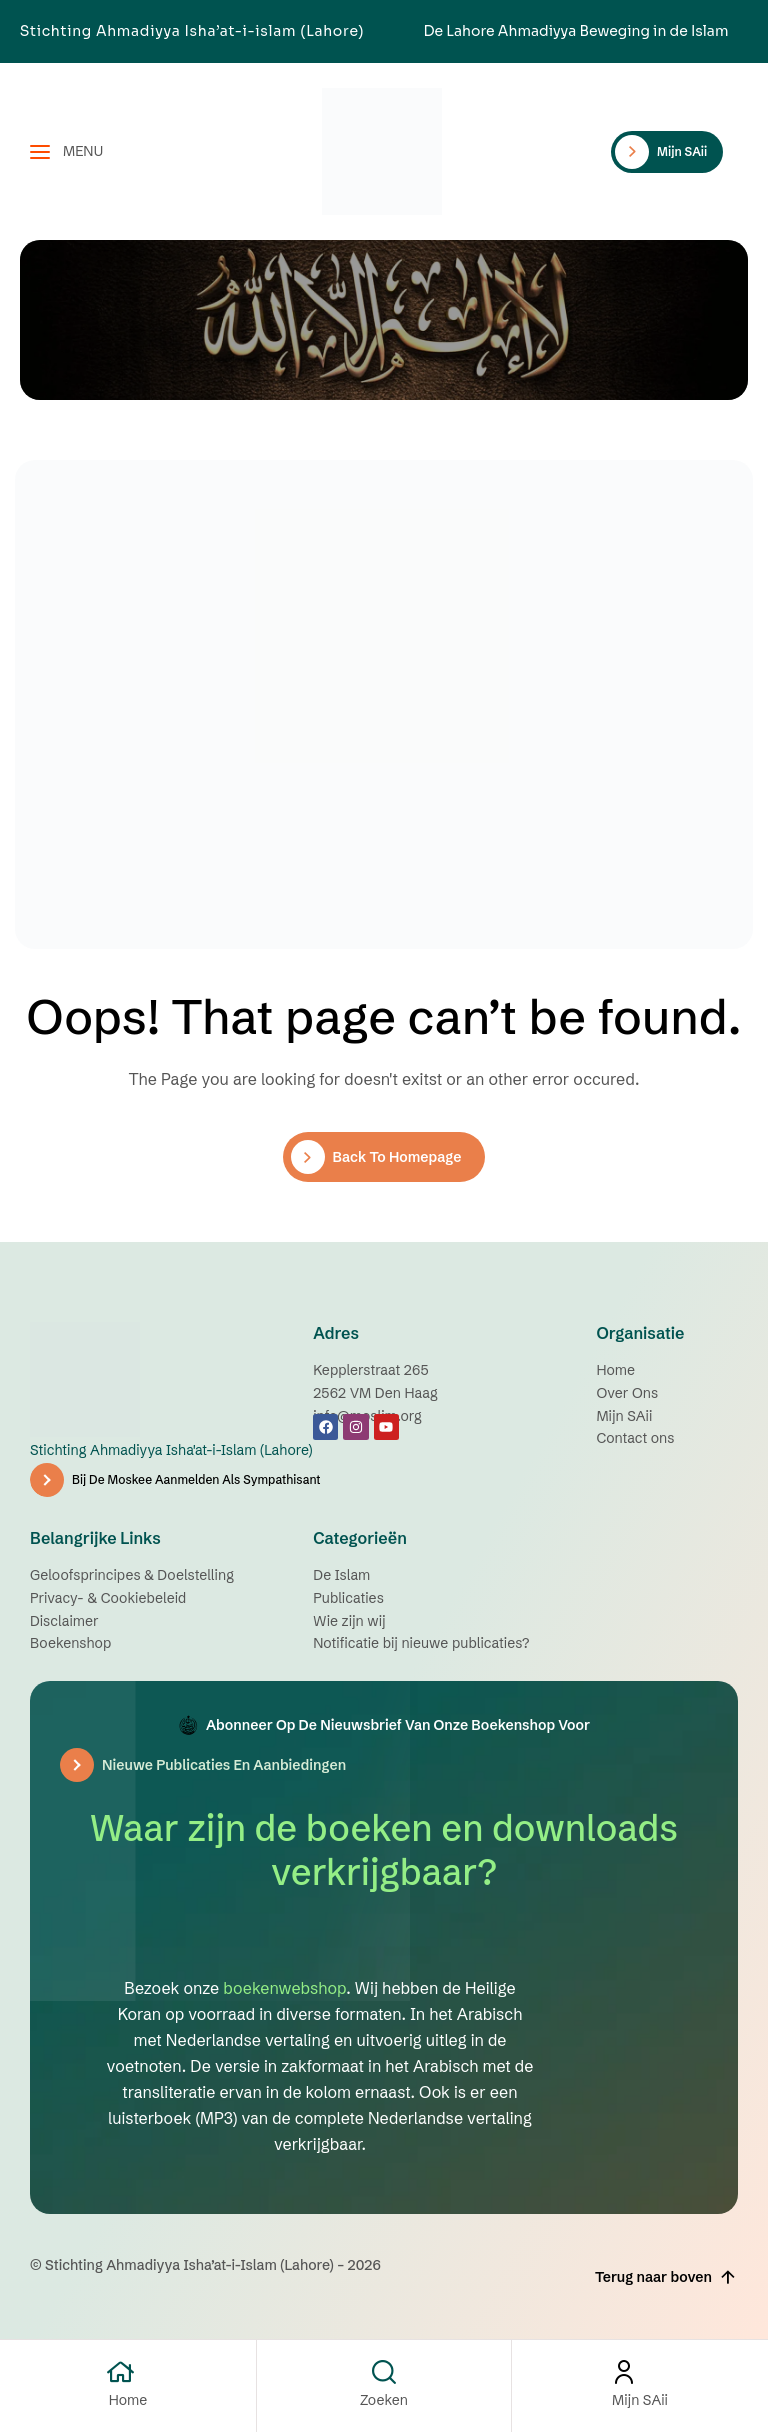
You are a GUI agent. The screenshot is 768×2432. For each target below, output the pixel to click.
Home (128, 2400)
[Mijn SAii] (640, 2372)
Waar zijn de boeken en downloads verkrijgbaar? (384, 1850)
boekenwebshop (284, 1988)
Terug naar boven (666, 2277)
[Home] (128, 2372)
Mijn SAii (640, 2400)
